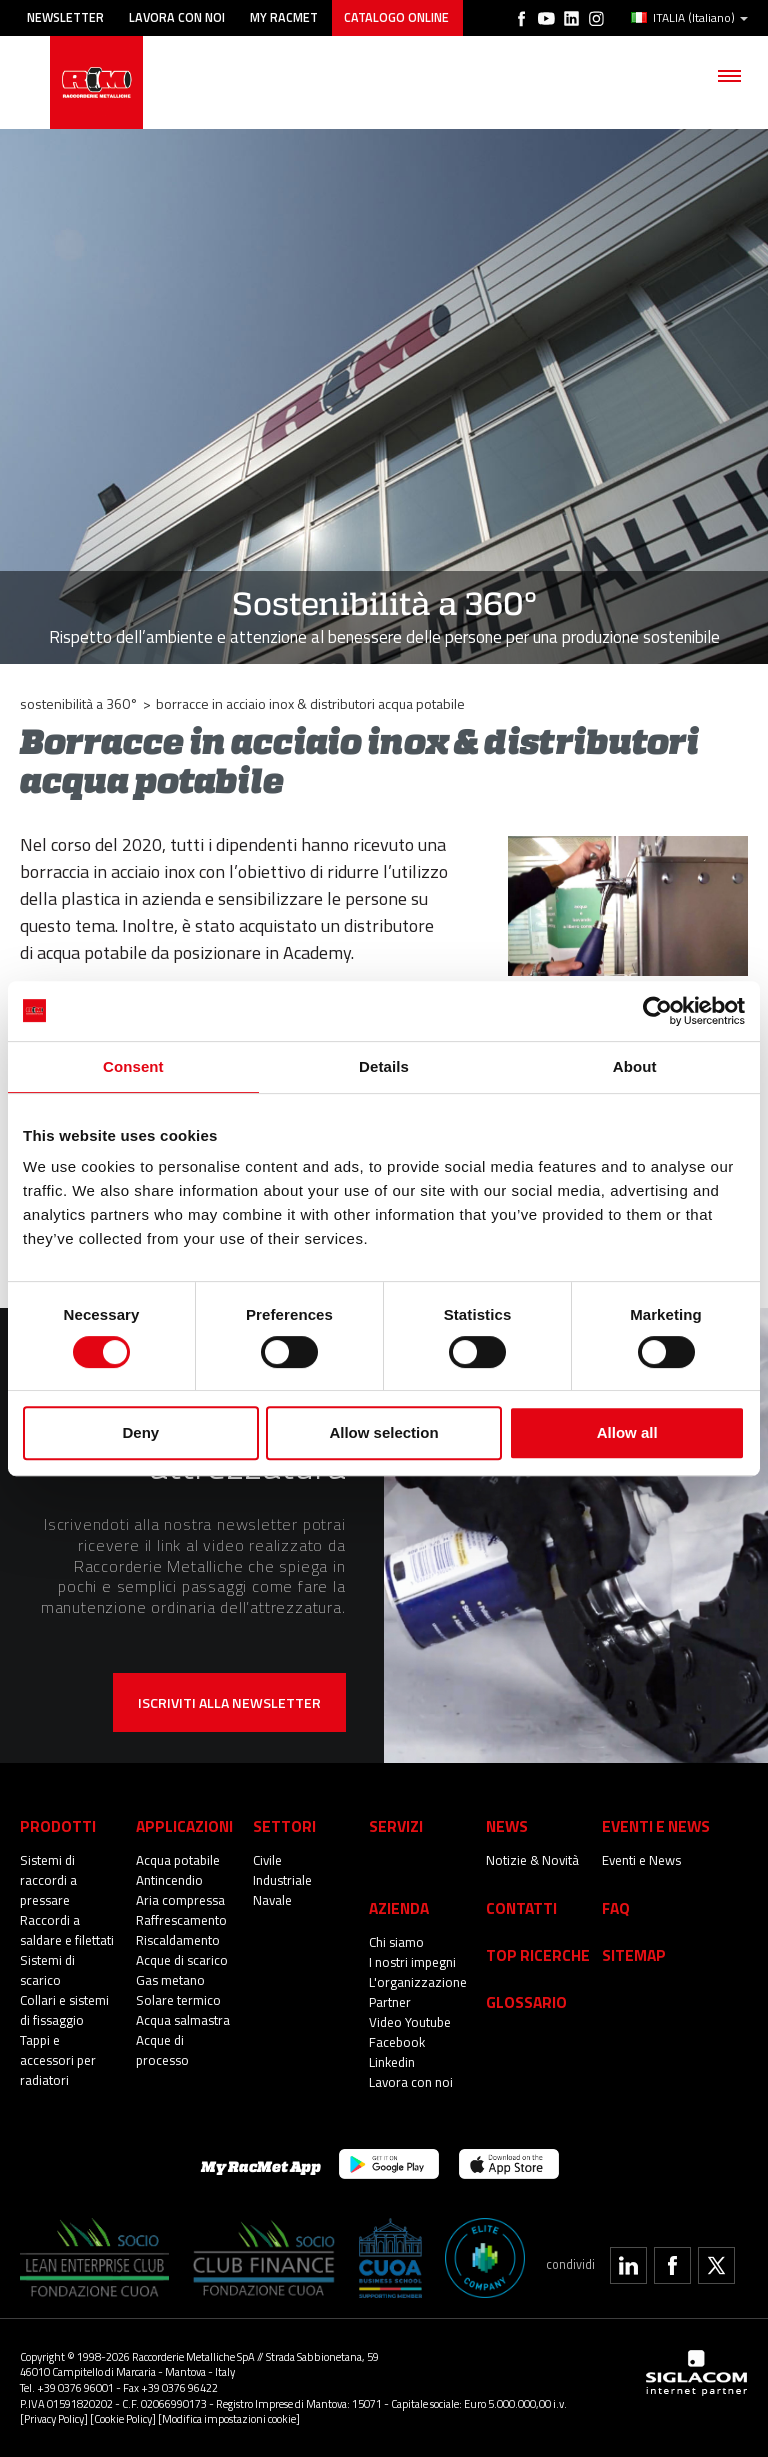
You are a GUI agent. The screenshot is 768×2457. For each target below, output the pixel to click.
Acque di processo (163, 2050)
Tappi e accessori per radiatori (59, 2060)
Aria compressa (181, 1900)
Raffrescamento (182, 1920)
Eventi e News (642, 1860)
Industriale (283, 1880)
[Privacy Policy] (54, 2418)
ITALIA (689, 18)
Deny (140, 1432)
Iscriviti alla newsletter (229, 1702)
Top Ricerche (538, 1954)
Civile (267, 1860)
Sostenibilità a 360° (79, 703)
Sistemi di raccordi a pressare (48, 1880)
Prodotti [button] (58, 1825)
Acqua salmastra (184, 2020)
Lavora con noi (178, 17)
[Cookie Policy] (123, 2418)
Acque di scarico (182, 1960)
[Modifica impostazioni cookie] (229, 2418)
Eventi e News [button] (656, 1825)
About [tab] (635, 1066)
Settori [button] (284, 1825)
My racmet (286, 17)
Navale (272, 1900)
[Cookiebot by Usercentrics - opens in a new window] (657, 1011)
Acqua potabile (178, 1860)
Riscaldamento (178, 1940)
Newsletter (65, 17)
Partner (390, 2002)
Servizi (396, 1825)
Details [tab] (384, 1066)
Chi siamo (397, 1942)
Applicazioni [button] (184, 1825)
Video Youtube (410, 2022)
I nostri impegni (413, 1962)
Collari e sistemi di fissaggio (65, 2010)
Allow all (627, 1432)
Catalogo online (398, 17)
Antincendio (169, 1880)
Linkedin (392, 2062)
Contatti (521, 1907)
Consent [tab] (133, 1066)
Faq (616, 1907)
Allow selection (383, 1432)
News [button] (507, 1825)
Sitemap (634, 1954)
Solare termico (178, 2000)
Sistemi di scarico (48, 1970)
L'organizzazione (418, 1982)
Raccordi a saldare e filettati (67, 1930)
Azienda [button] (399, 1907)
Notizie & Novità (532, 1860)
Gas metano (171, 1980)
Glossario (526, 2001)
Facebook (397, 2042)
